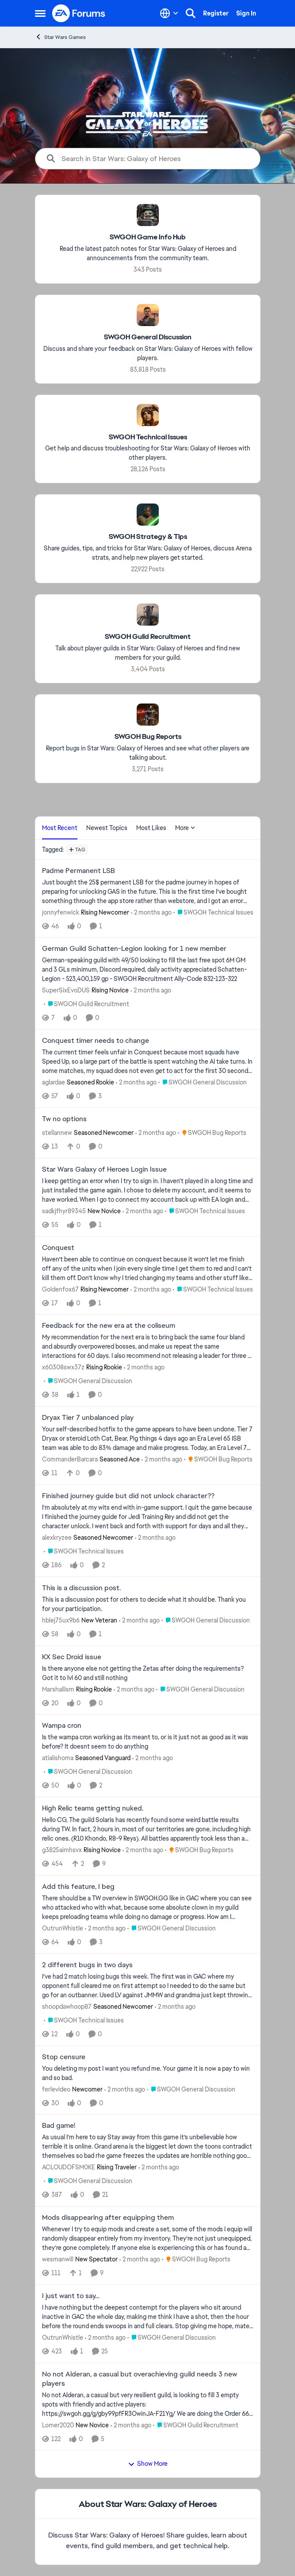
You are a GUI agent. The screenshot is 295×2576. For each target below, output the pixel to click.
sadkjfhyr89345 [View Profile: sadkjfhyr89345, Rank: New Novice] (64, 1211)
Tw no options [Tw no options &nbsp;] (64, 1119)
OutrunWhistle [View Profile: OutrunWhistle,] (62, 1928)
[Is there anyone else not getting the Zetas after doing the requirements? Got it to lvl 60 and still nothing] (147, 1673)
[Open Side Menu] (40, 13)
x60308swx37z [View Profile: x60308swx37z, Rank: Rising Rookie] (63, 1367)
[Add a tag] (77, 849)
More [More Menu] (185, 828)
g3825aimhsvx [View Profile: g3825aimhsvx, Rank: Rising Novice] (62, 1850)
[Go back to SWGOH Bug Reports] (147, 737)
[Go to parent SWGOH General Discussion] (202, 1082)
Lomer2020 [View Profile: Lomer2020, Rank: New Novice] (58, 2425)
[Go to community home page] (79, 13)
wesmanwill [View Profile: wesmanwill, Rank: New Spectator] (57, 2259)
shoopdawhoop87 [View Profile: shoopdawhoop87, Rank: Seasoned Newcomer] (67, 2007)
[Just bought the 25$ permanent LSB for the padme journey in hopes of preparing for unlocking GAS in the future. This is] (147, 891)
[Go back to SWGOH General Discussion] (148, 337)
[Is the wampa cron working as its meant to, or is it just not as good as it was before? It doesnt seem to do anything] (147, 1742)
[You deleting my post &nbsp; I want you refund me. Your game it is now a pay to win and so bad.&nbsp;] (147, 2073)
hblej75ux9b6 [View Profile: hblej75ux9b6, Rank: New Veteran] (61, 1620)
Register (216, 13)
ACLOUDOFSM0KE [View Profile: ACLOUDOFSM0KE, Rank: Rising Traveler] (68, 2167)
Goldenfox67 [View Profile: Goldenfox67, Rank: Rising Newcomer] (60, 1289)
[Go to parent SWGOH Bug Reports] (212, 1133)
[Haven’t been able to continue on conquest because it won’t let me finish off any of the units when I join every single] (147, 1268)
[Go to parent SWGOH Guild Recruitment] (86, 1004)
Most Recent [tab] (59, 828)
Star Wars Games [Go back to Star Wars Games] (60, 37)
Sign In (246, 13)
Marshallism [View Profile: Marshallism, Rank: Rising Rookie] (58, 1689)
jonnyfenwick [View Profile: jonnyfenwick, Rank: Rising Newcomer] (60, 912)
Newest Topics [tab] (106, 828)
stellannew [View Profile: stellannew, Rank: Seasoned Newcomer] (57, 1133)
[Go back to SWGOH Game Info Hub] (148, 237)
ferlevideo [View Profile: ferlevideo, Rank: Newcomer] (56, 2089)
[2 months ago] (151, 912)
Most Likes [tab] (151, 828)
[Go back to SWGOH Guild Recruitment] (148, 637)
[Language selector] (169, 13)
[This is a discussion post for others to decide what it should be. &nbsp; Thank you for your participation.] (147, 1604)
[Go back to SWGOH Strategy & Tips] (147, 537)
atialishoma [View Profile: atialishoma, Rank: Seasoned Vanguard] (57, 1758)
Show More (148, 2464)
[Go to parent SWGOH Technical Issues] (213, 912)
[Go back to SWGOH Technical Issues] (147, 437)
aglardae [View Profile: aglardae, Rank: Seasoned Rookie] (53, 1082)
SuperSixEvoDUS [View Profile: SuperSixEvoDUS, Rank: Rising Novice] (66, 990)
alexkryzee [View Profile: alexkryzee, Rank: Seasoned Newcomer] (57, 1538)
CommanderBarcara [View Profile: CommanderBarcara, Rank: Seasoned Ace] (70, 1459)
